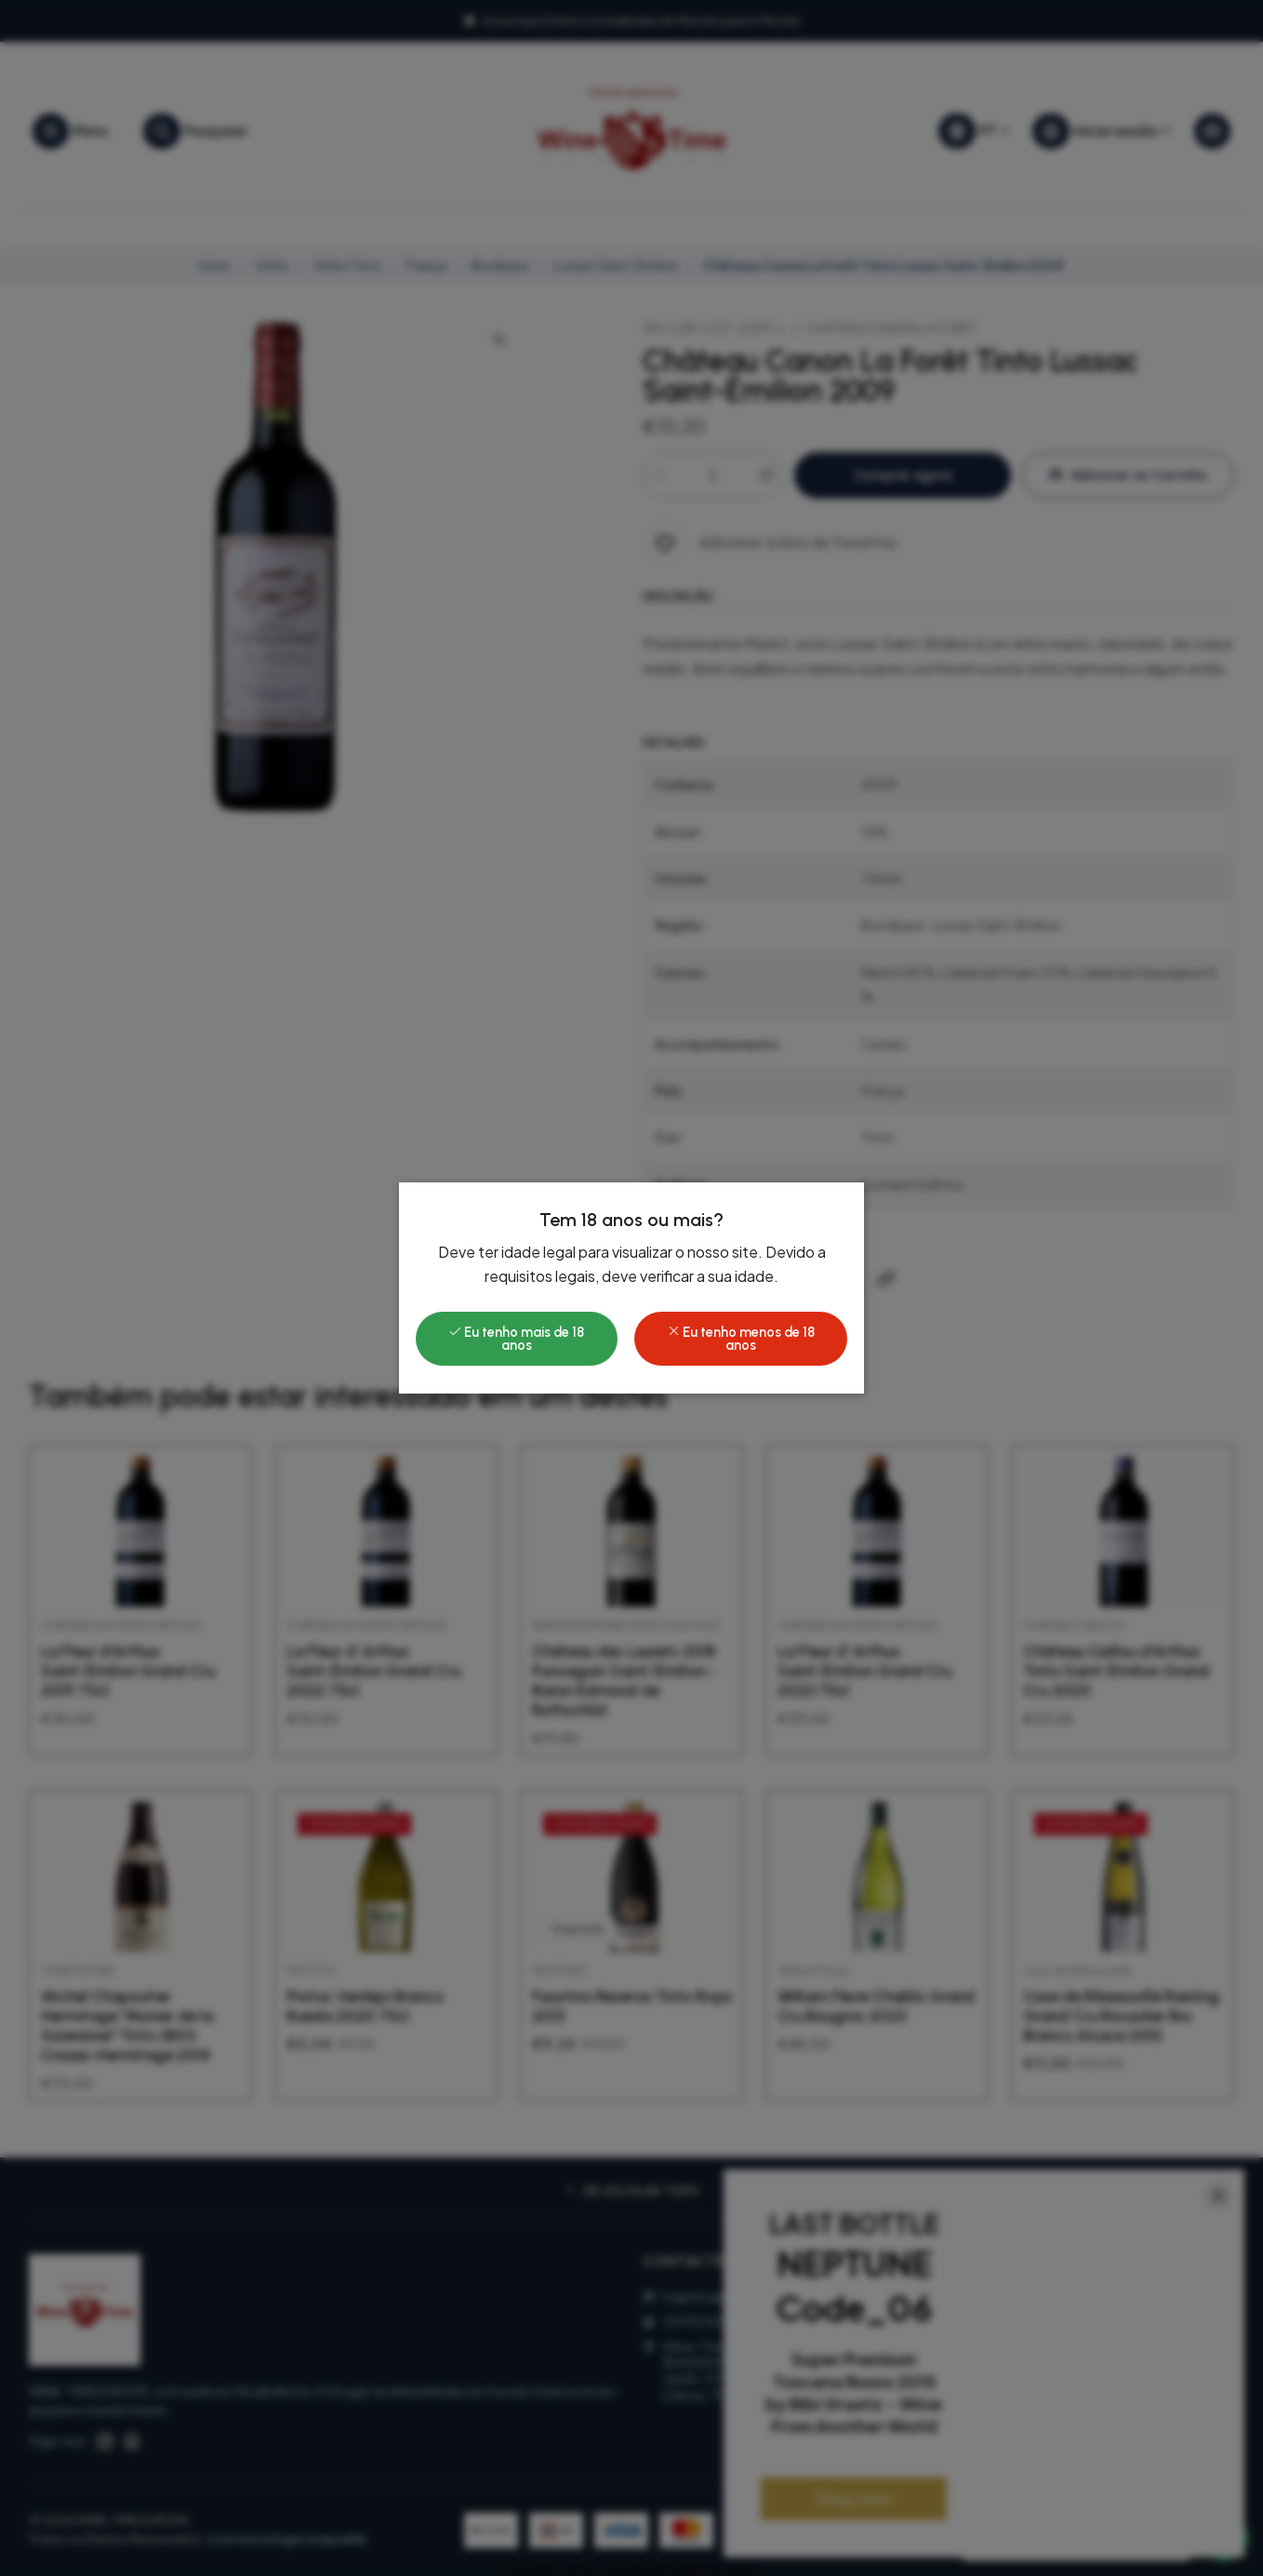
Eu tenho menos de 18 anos (741, 1339)
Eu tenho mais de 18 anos (516, 1339)
